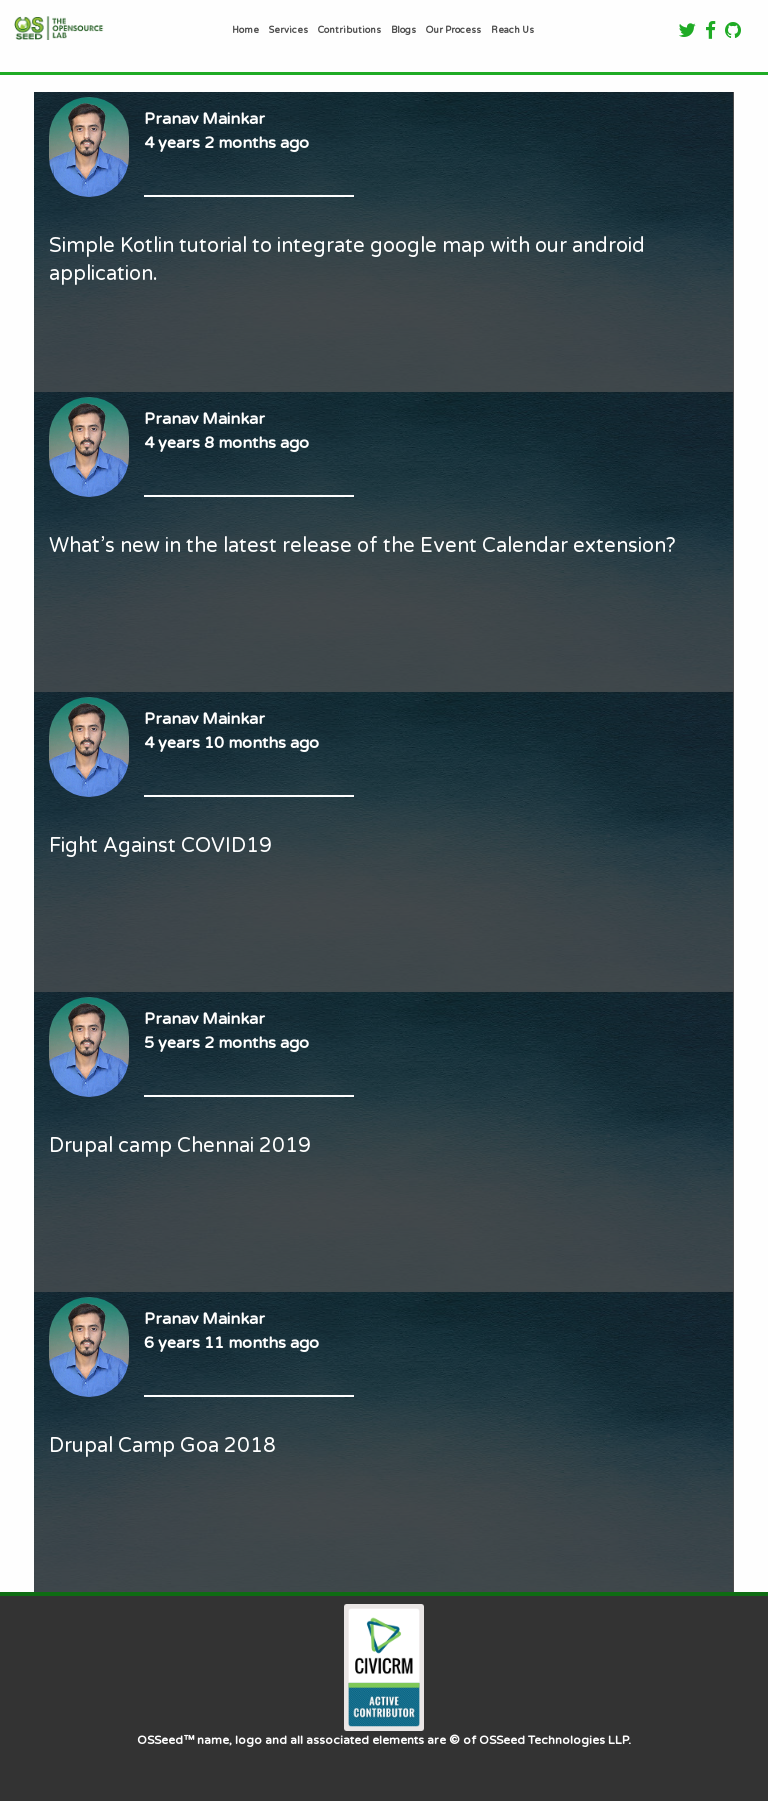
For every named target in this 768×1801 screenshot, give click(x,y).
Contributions (349, 30)
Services (288, 30)
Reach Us (512, 30)
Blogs (403, 30)
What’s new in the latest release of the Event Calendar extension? (362, 546)
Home (245, 30)
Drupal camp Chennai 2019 (180, 1146)
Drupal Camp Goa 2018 (162, 1446)
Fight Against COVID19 (160, 846)
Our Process (453, 30)
